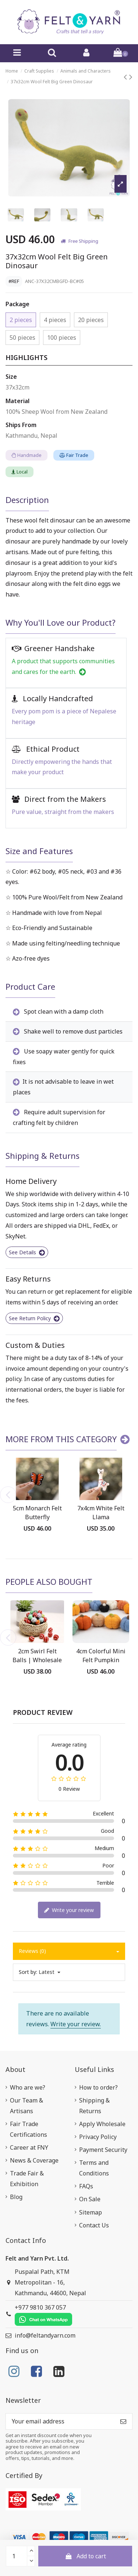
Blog (16, 2197)
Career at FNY (29, 2147)
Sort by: (28, 1971)
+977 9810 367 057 (43, 2314)
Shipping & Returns (94, 2105)
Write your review (69, 1910)
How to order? (98, 2087)
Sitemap (90, 2212)
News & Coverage (34, 2160)
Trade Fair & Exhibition (27, 2178)
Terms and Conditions (94, 2168)
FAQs (86, 2186)
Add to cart (85, 2556)
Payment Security (103, 2150)
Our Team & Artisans (26, 2105)
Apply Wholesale (102, 2124)
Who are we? (27, 2087)
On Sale (89, 2199)
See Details (27, 1252)
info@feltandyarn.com (45, 2335)
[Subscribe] (123, 2421)
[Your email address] (60, 2421)
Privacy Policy (98, 2137)
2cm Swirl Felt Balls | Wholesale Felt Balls (37, 1660)
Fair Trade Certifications (28, 2129)
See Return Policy (34, 1318)
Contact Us (94, 2225)
